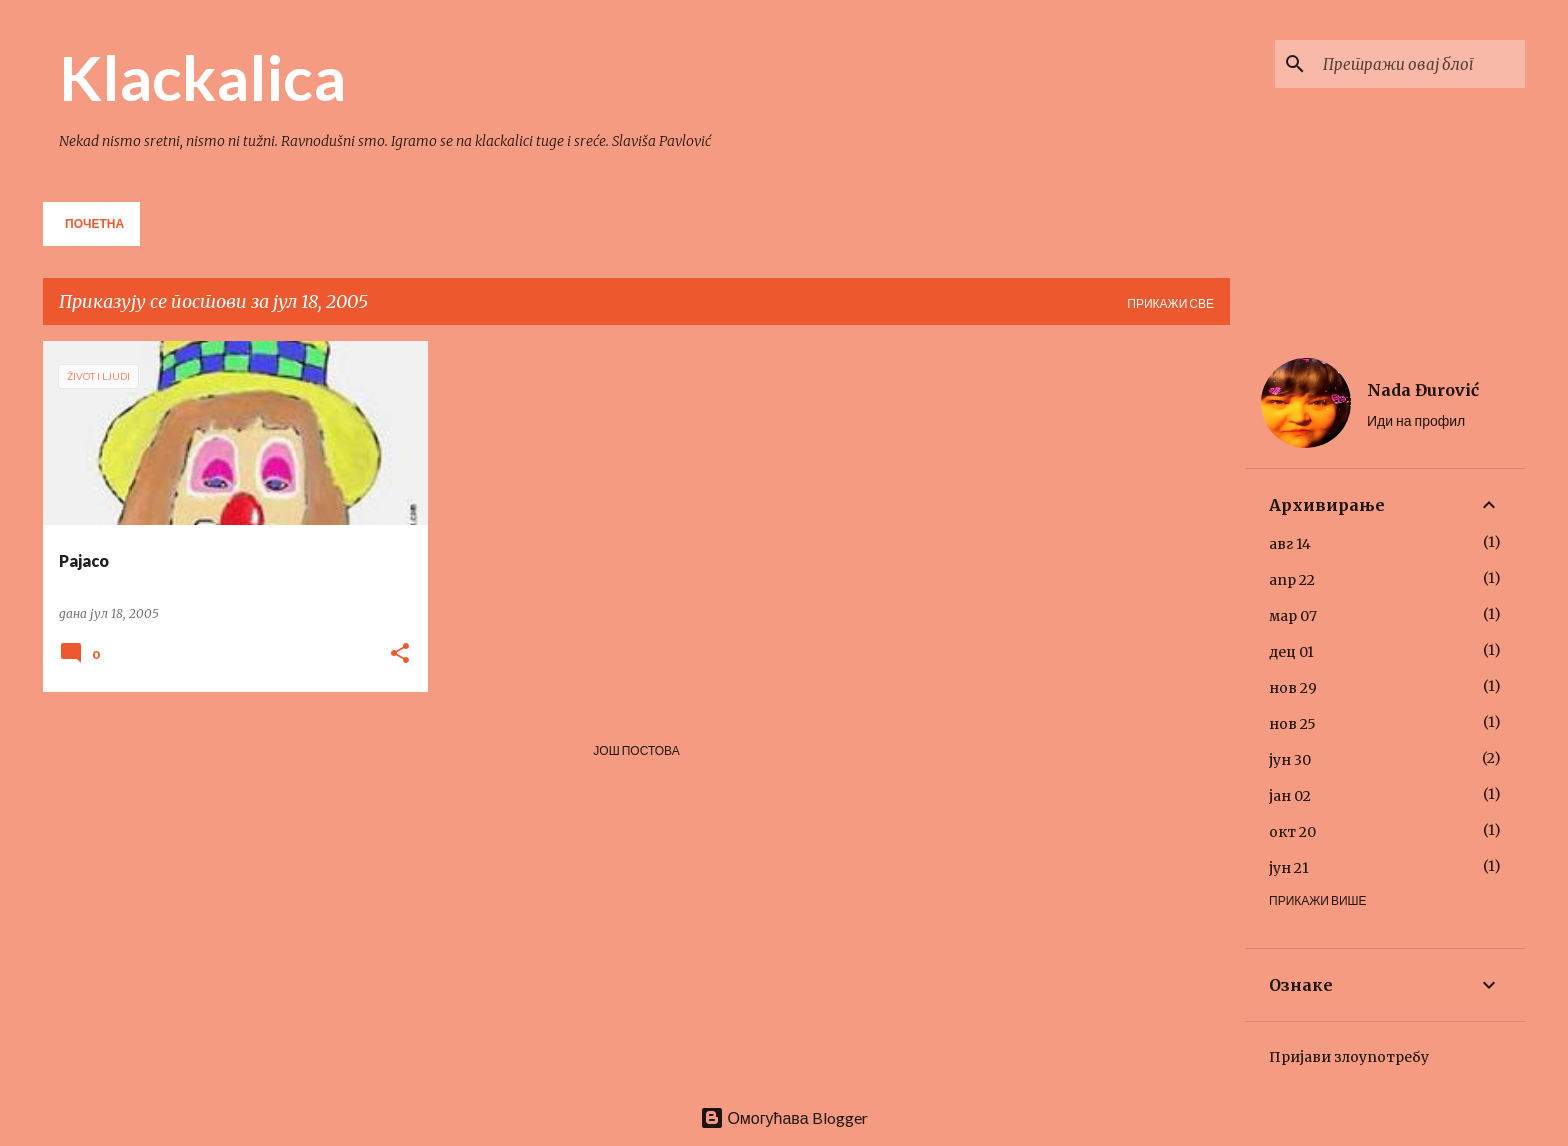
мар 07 (1293, 616)
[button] (400, 654)
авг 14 (1290, 544)
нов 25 (1292, 724)
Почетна (94, 223)
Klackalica (202, 77)
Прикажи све (1170, 303)
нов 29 (1293, 688)
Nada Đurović (1423, 390)
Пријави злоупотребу (1349, 1057)
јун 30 (1290, 760)
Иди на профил (1416, 420)
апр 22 (1292, 580)
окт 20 (1292, 832)
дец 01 (1291, 652)
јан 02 (1290, 796)
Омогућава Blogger (783, 1117)
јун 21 (1289, 868)
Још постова (636, 750)
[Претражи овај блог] (1420, 64)
